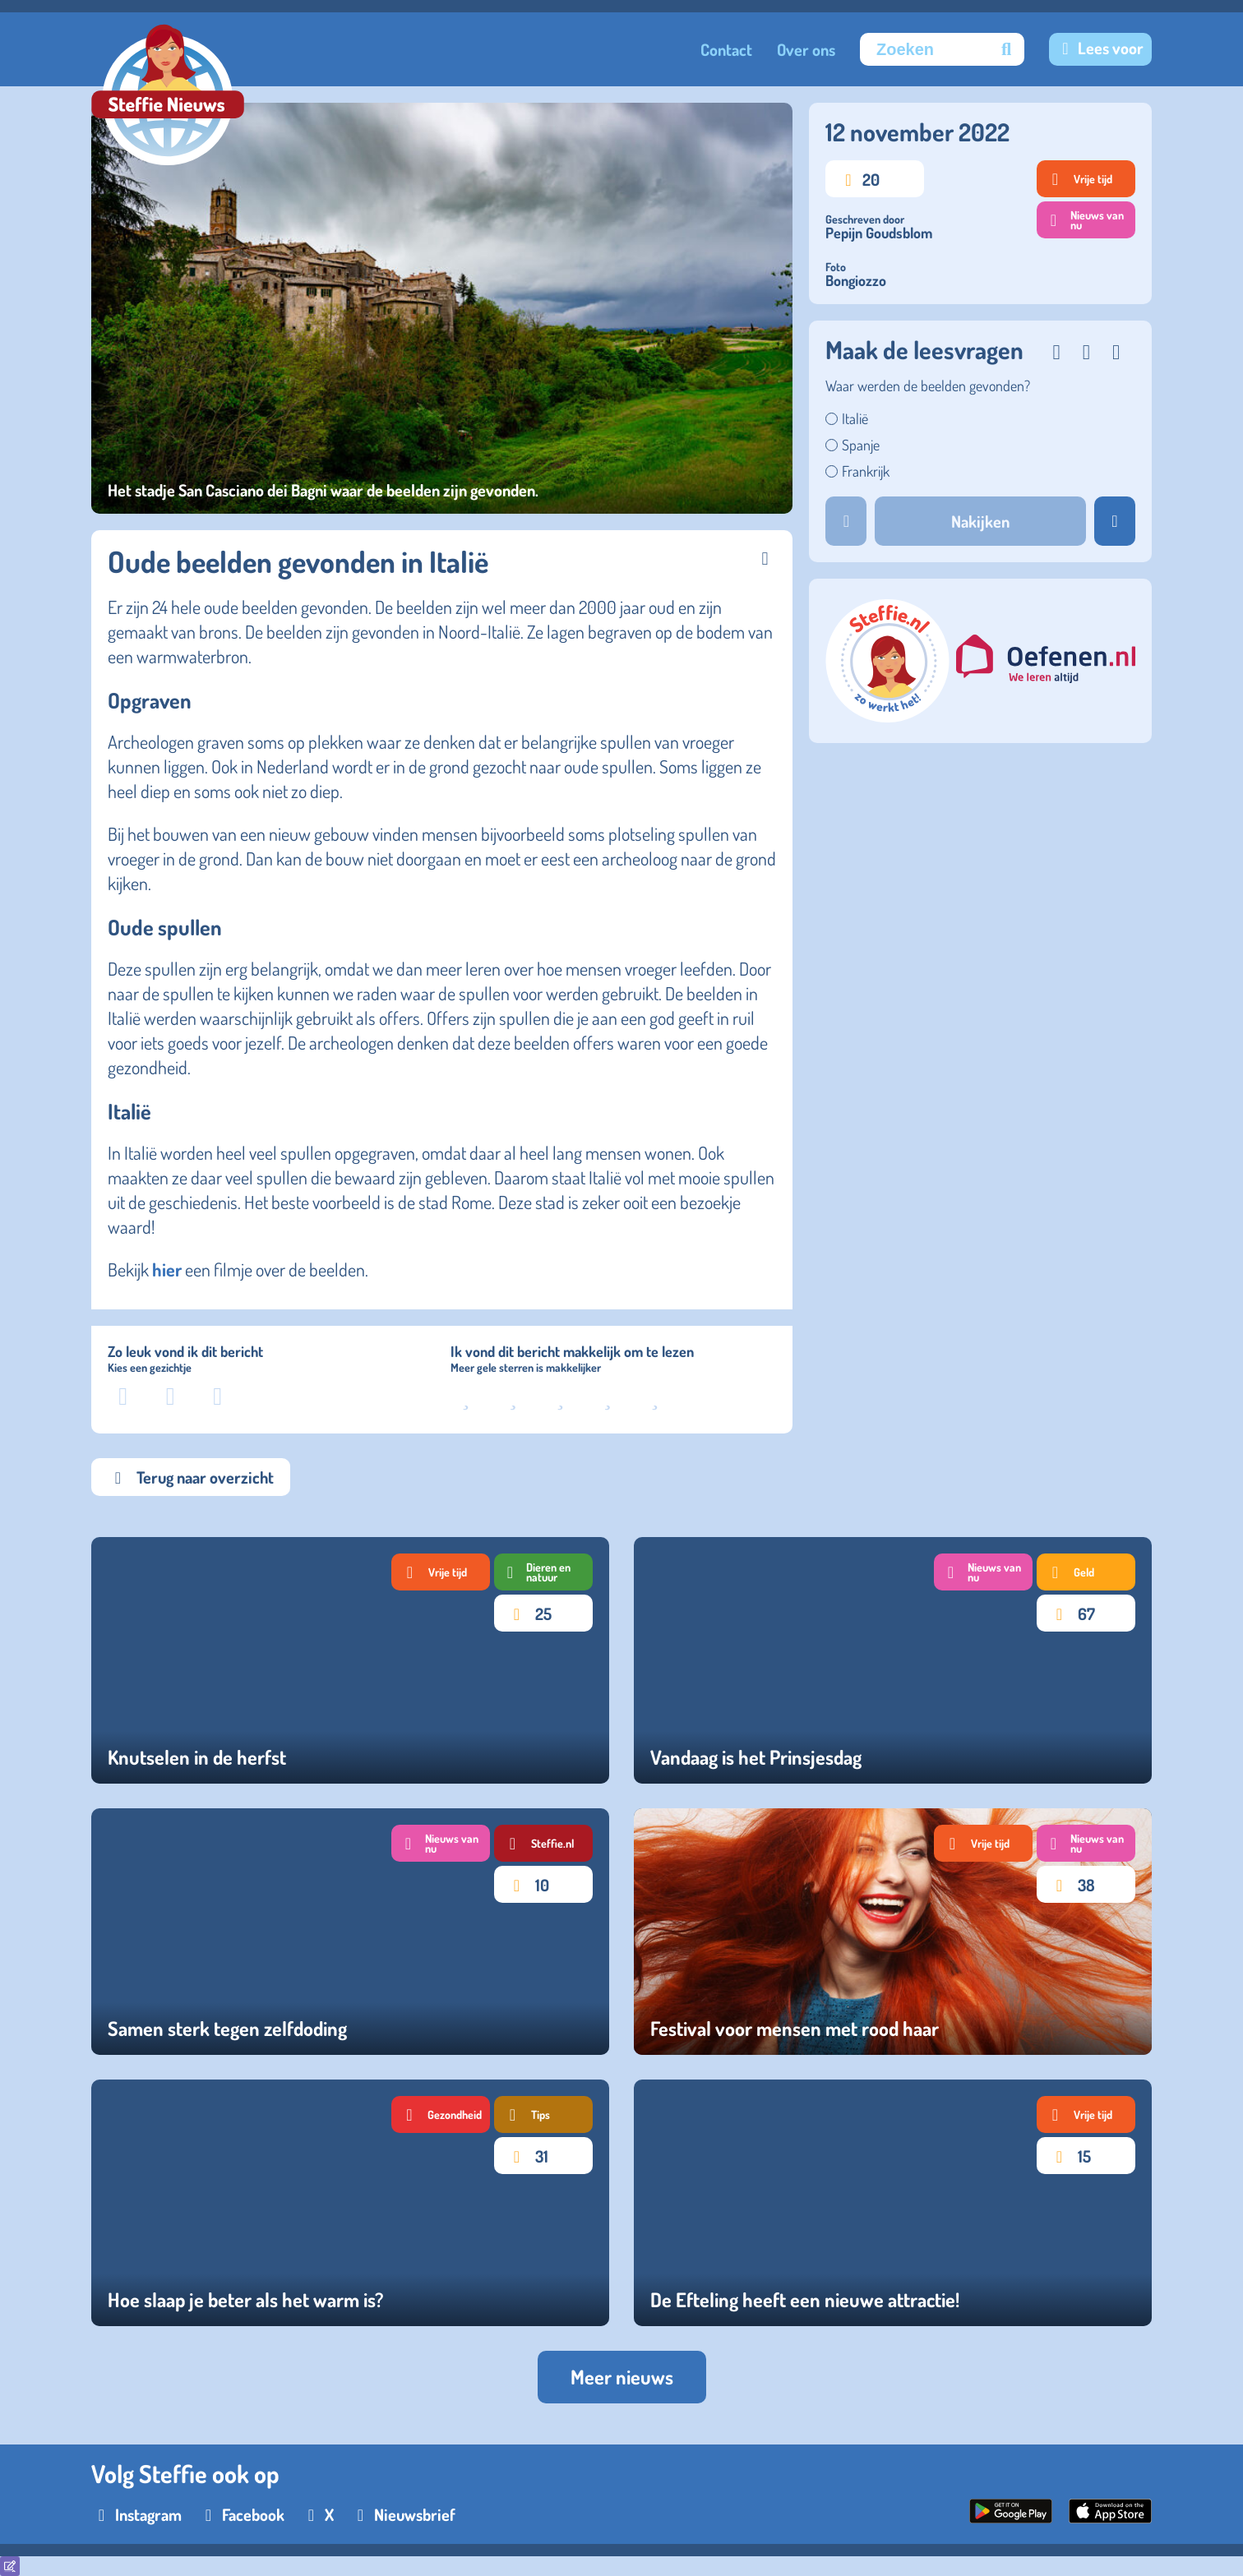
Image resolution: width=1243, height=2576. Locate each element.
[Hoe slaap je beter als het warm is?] (350, 2203)
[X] (317, 2514)
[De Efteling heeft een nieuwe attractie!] (893, 2203)
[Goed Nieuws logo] (168, 96)
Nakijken (980, 521)
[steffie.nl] (888, 716)
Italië (855, 418)
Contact (726, 49)
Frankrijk (866, 471)
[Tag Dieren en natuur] (543, 1571)
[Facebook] (241, 2514)
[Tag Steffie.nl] (543, 1843)
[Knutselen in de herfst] (350, 1660)
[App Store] (1110, 2517)
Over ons (806, 49)
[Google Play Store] (1010, 2517)
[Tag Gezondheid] (440, 2114)
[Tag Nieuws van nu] (983, 1571)
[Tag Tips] (543, 2114)
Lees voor (1111, 47)
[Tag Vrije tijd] (440, 1571)
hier (165, 1269)
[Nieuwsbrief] (402, 2514)
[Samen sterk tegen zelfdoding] (350, 1931)
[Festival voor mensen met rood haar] (893, 1931)
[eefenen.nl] (1045, 661)
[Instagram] (136, 2514)
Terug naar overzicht (191, 1477)
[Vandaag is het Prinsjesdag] (893, 1660)
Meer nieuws (622, 2376)
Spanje (861, 445)
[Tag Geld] (1086, 1571)
